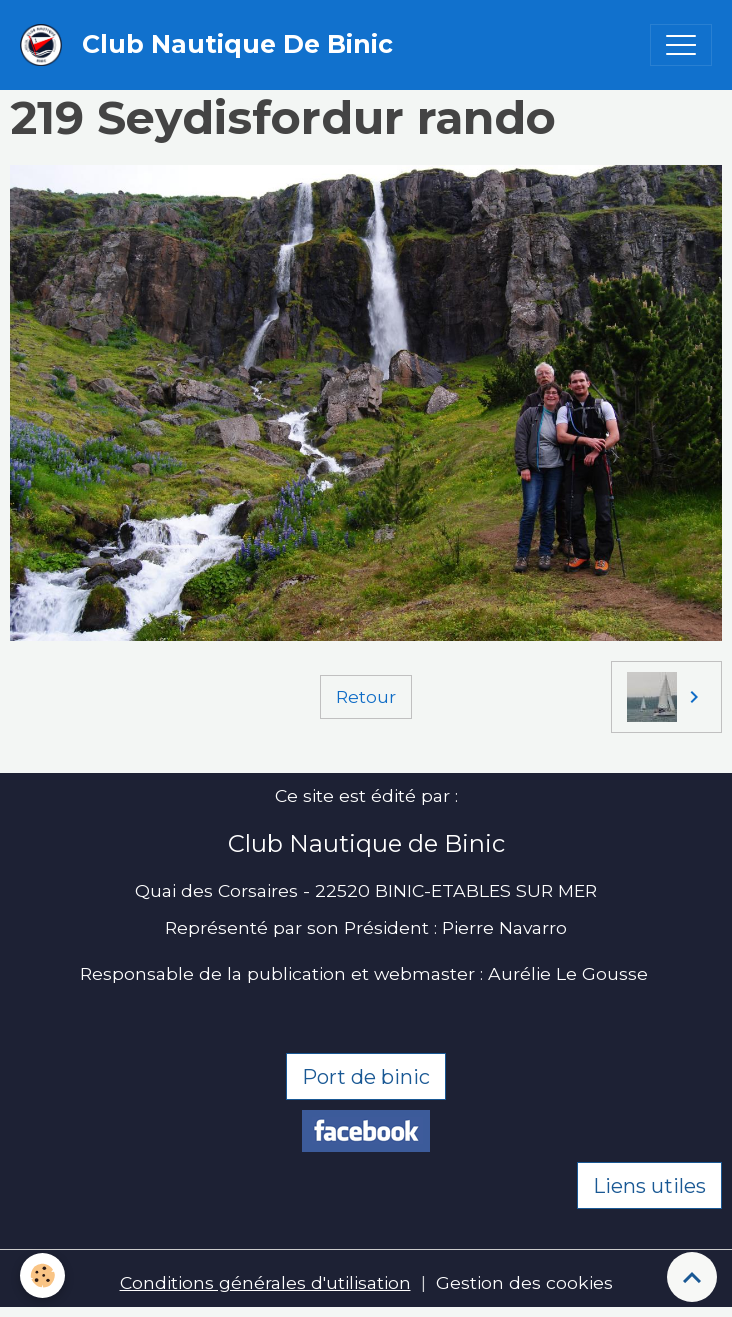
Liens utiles (649, 1186)
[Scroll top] (692, 1277)
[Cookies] (42, 1275)
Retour (366, 696)
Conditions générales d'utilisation (265, 1282)
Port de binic (366, 1077)
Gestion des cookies (524, 1282)
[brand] (211, 45)
